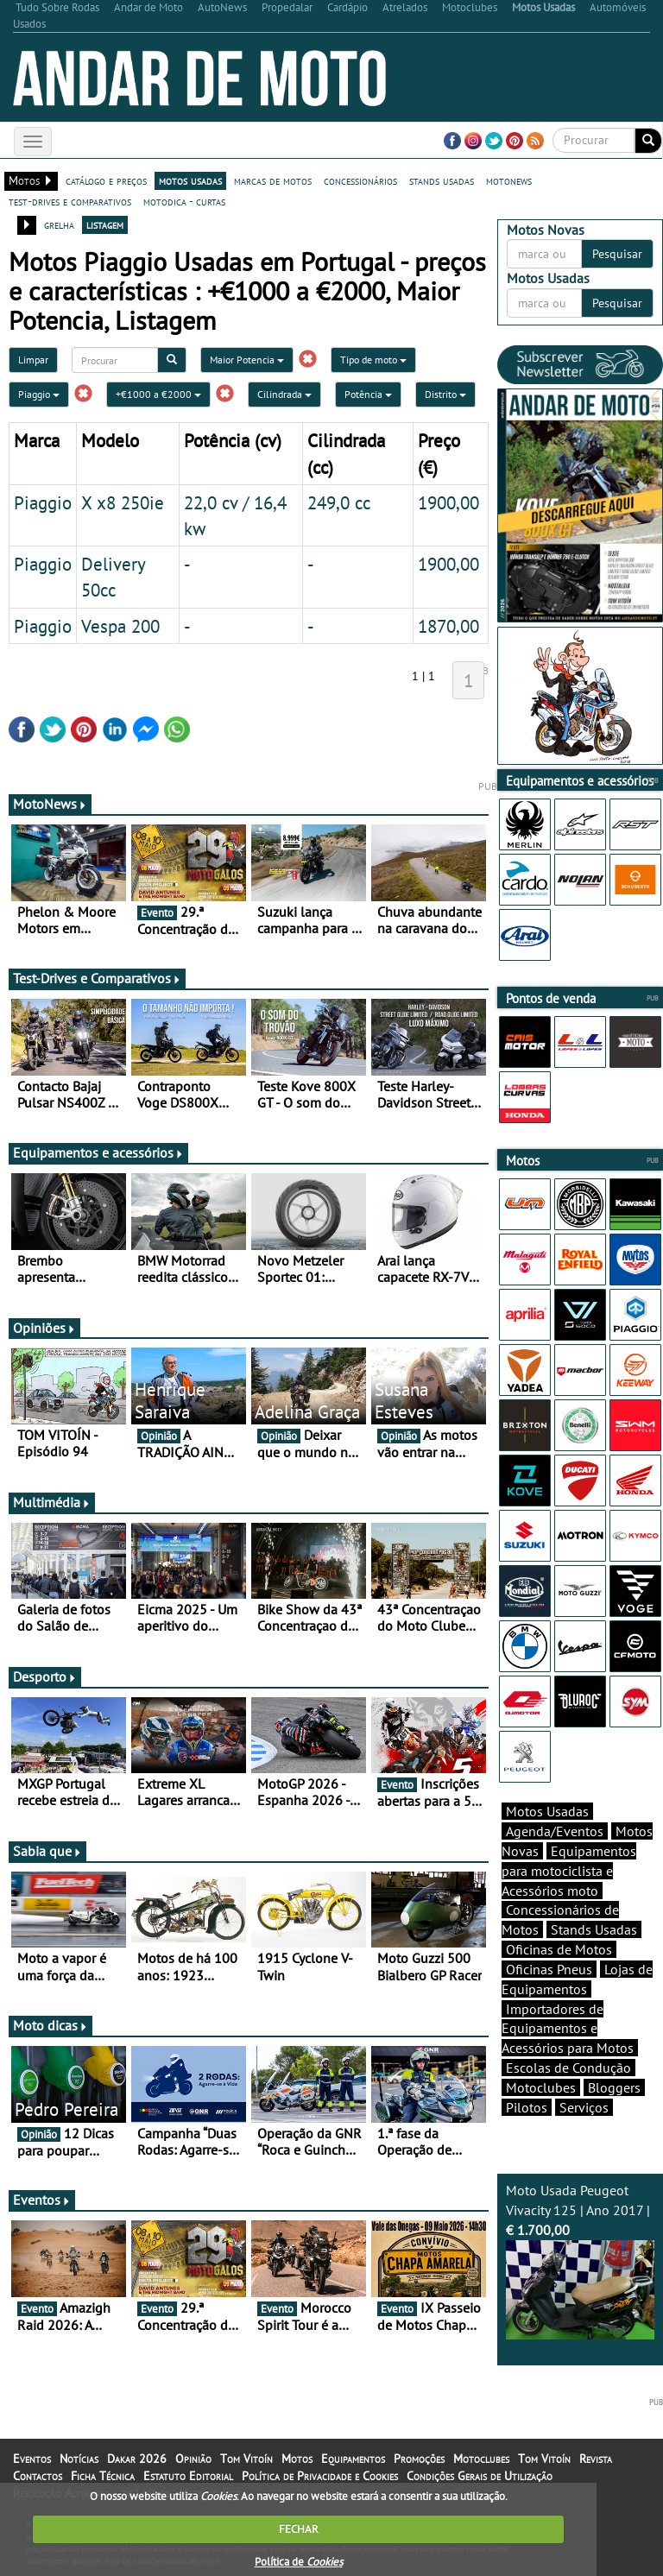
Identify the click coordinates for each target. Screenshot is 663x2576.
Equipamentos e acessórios (98, 1152)
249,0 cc (338, 502)
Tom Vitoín (246, 2458)
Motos (297, 2458)
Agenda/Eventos (554, 1831)
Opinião (193, 2458)
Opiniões (44, 1327)
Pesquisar (617, 254)
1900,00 (448, 502)
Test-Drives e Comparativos (97, 978)
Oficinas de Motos (559, 1949)
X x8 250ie (122, 502)
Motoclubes (541, 2087)
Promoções (419, 2458)
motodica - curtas (184, 201)
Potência (368, 394)
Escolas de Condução (568, 2067)
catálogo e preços (106, 180)
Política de (299, 2561)
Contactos (37, 2476)
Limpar (33, 359)
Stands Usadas (594, 1929)
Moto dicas (50, 2025)
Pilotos (526, 2107)
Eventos (42, 2199)
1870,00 (448, 626)
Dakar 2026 (137, 2458)
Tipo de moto (373, 359)
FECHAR (299, 2529)
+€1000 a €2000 (158, 394)
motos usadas (190, 180)
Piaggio (39, 394)
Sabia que (47, 1850)
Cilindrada (284, 394)
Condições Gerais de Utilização (479, 2476)
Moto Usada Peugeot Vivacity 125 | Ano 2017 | (580, 2260)
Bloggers (614, 2087)
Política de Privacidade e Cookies (320, 2476)
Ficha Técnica (103, 2476)
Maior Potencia (247, 359)
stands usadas (441, 180)
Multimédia (52, 1502)
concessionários (360, 180)
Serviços (584, 2107)
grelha (59, 224)
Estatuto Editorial (188, 2476)
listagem (104, 224)
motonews (509, 180)
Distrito (445, 394)
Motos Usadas (547, 1811)
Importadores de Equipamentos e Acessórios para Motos (568, 2028)
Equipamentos (353, 2458)
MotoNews (50, 803)
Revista (595, 2458)
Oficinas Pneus (549, 1969)
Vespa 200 (120, 626)
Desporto (45, 1676)
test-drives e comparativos (70, 201)
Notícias (79, 2458)
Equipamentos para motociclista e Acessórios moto (569, 1870)
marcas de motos (273, 180)
